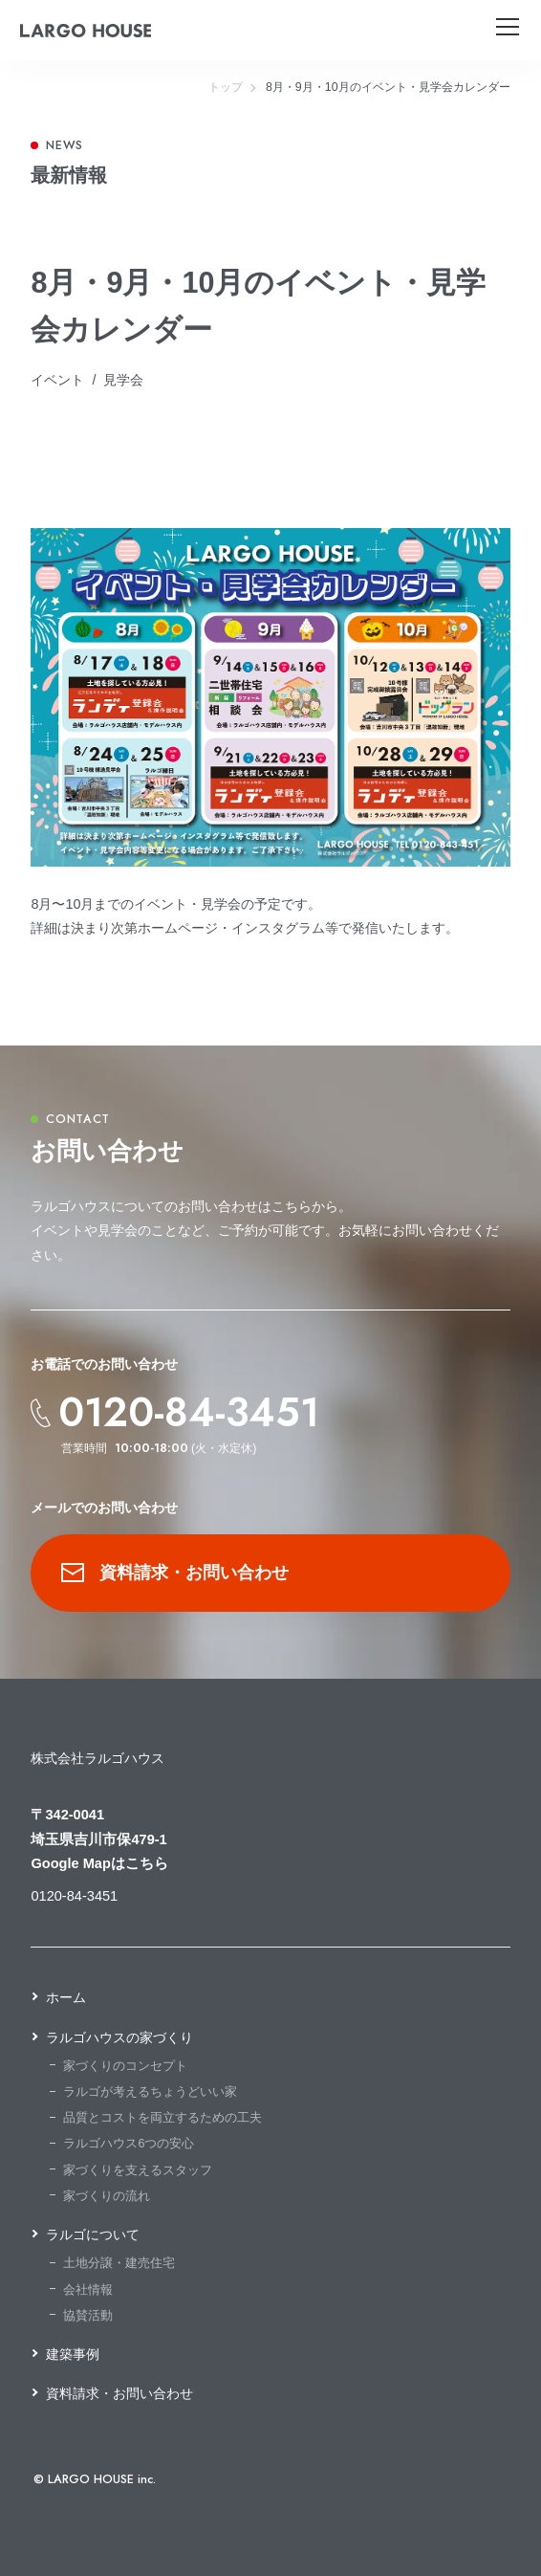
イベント (57, 379)
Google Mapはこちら (99, 1863)
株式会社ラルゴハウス (97, 1758)
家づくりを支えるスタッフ (137, 2170)
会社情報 (88, 2290)
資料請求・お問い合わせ (175, 1572)
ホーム (66, 1997)
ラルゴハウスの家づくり (119, 2037)
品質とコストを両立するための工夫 (162, 2118)
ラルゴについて (93, 2234)
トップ (225, 87)
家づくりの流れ (106, 2196)
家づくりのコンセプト (125, 2066)
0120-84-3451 (188, 1413)
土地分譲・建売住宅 (119, 2263)
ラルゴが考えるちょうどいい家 (150, 2092)
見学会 (123, 379)
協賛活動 (88, 2316)
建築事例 (72, 2354)
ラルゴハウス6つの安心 (128, 2143)
